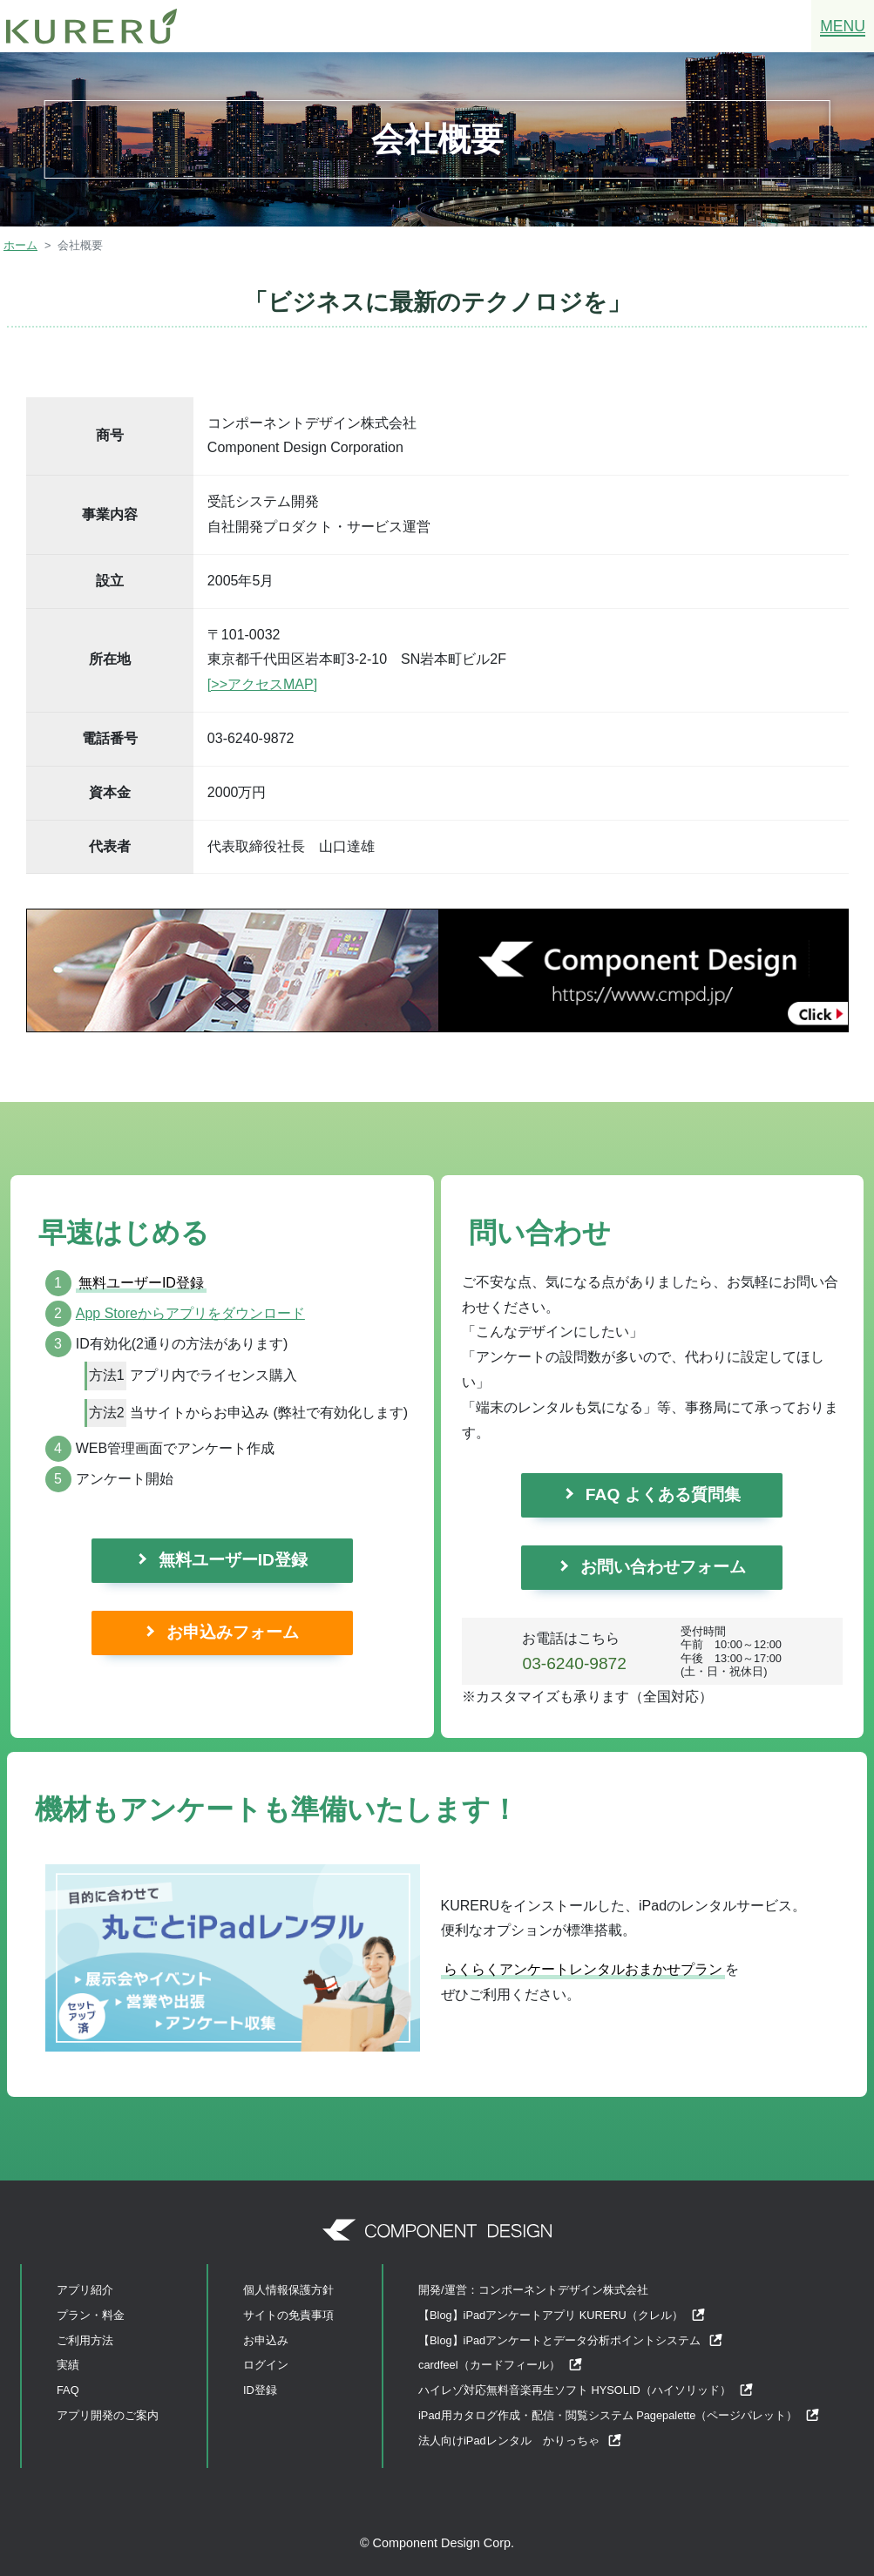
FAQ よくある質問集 (663, 1494)
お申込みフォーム (232, 1632)
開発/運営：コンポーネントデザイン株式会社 (533, 2289)
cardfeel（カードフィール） (500, 2364)
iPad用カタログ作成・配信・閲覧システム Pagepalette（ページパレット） (619, 2415)
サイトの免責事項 (288, 2315)
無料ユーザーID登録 (233, 1560)
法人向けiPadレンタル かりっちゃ (520, 2440)
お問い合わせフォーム (663, 1567)
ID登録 (260, 2390)
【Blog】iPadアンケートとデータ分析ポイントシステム (570, 2340)
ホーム (20, 245)
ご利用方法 (85, 2340)
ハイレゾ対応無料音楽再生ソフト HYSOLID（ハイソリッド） (586, 2390)
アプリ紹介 (85, 2289)
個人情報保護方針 (288, 2289)
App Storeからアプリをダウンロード (190, 1313)
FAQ (68, 2390)
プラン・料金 (91, 2315)
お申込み (265, 2340)
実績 (68, 2364)
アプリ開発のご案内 (108, 2415)
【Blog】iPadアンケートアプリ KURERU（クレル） (562, 2315)
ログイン (265, 2364)
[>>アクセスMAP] (262, 684)
